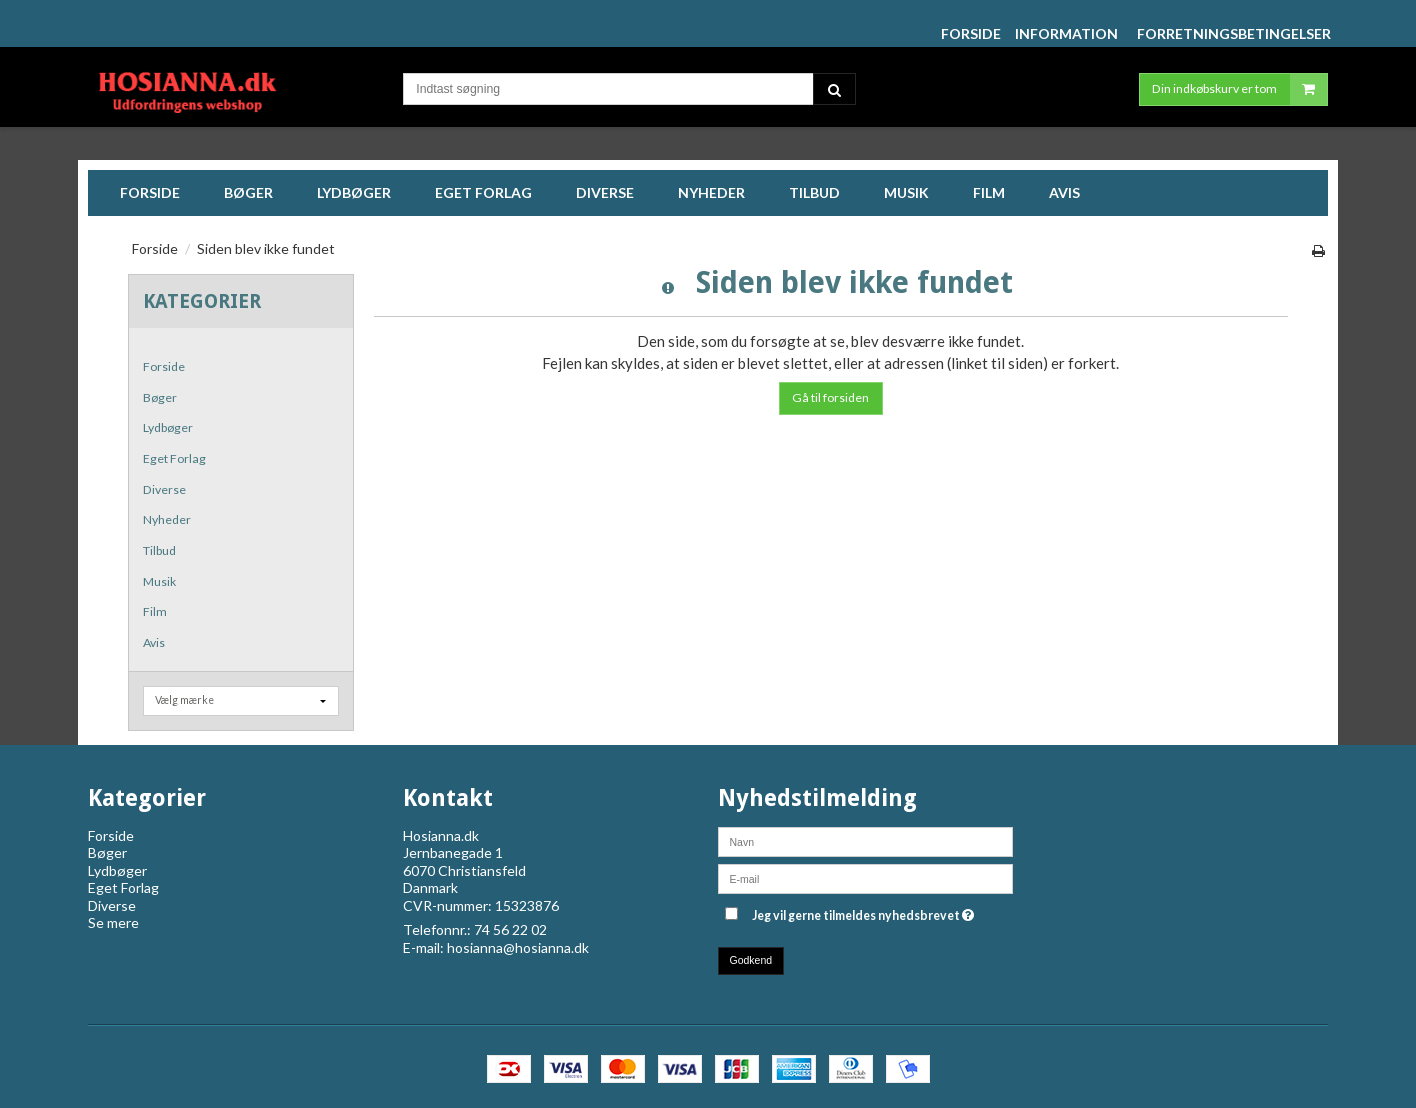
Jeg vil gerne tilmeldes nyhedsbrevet (863, 912)
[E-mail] (865, 876)
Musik (159, 581)
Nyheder (167, 519)
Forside (164, 366)
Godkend (751, 960)
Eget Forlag (174, 458)
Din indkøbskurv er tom (1239, 89)
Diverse (164, 489)
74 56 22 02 (510, 929)
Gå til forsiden (830, 397)
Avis (154, 642)
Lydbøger (168, 427)
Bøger (160, 397)
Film (155, 611)
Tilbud (159, 550)
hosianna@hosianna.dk (518, 947)
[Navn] (865, 839)
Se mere (113, 922)
